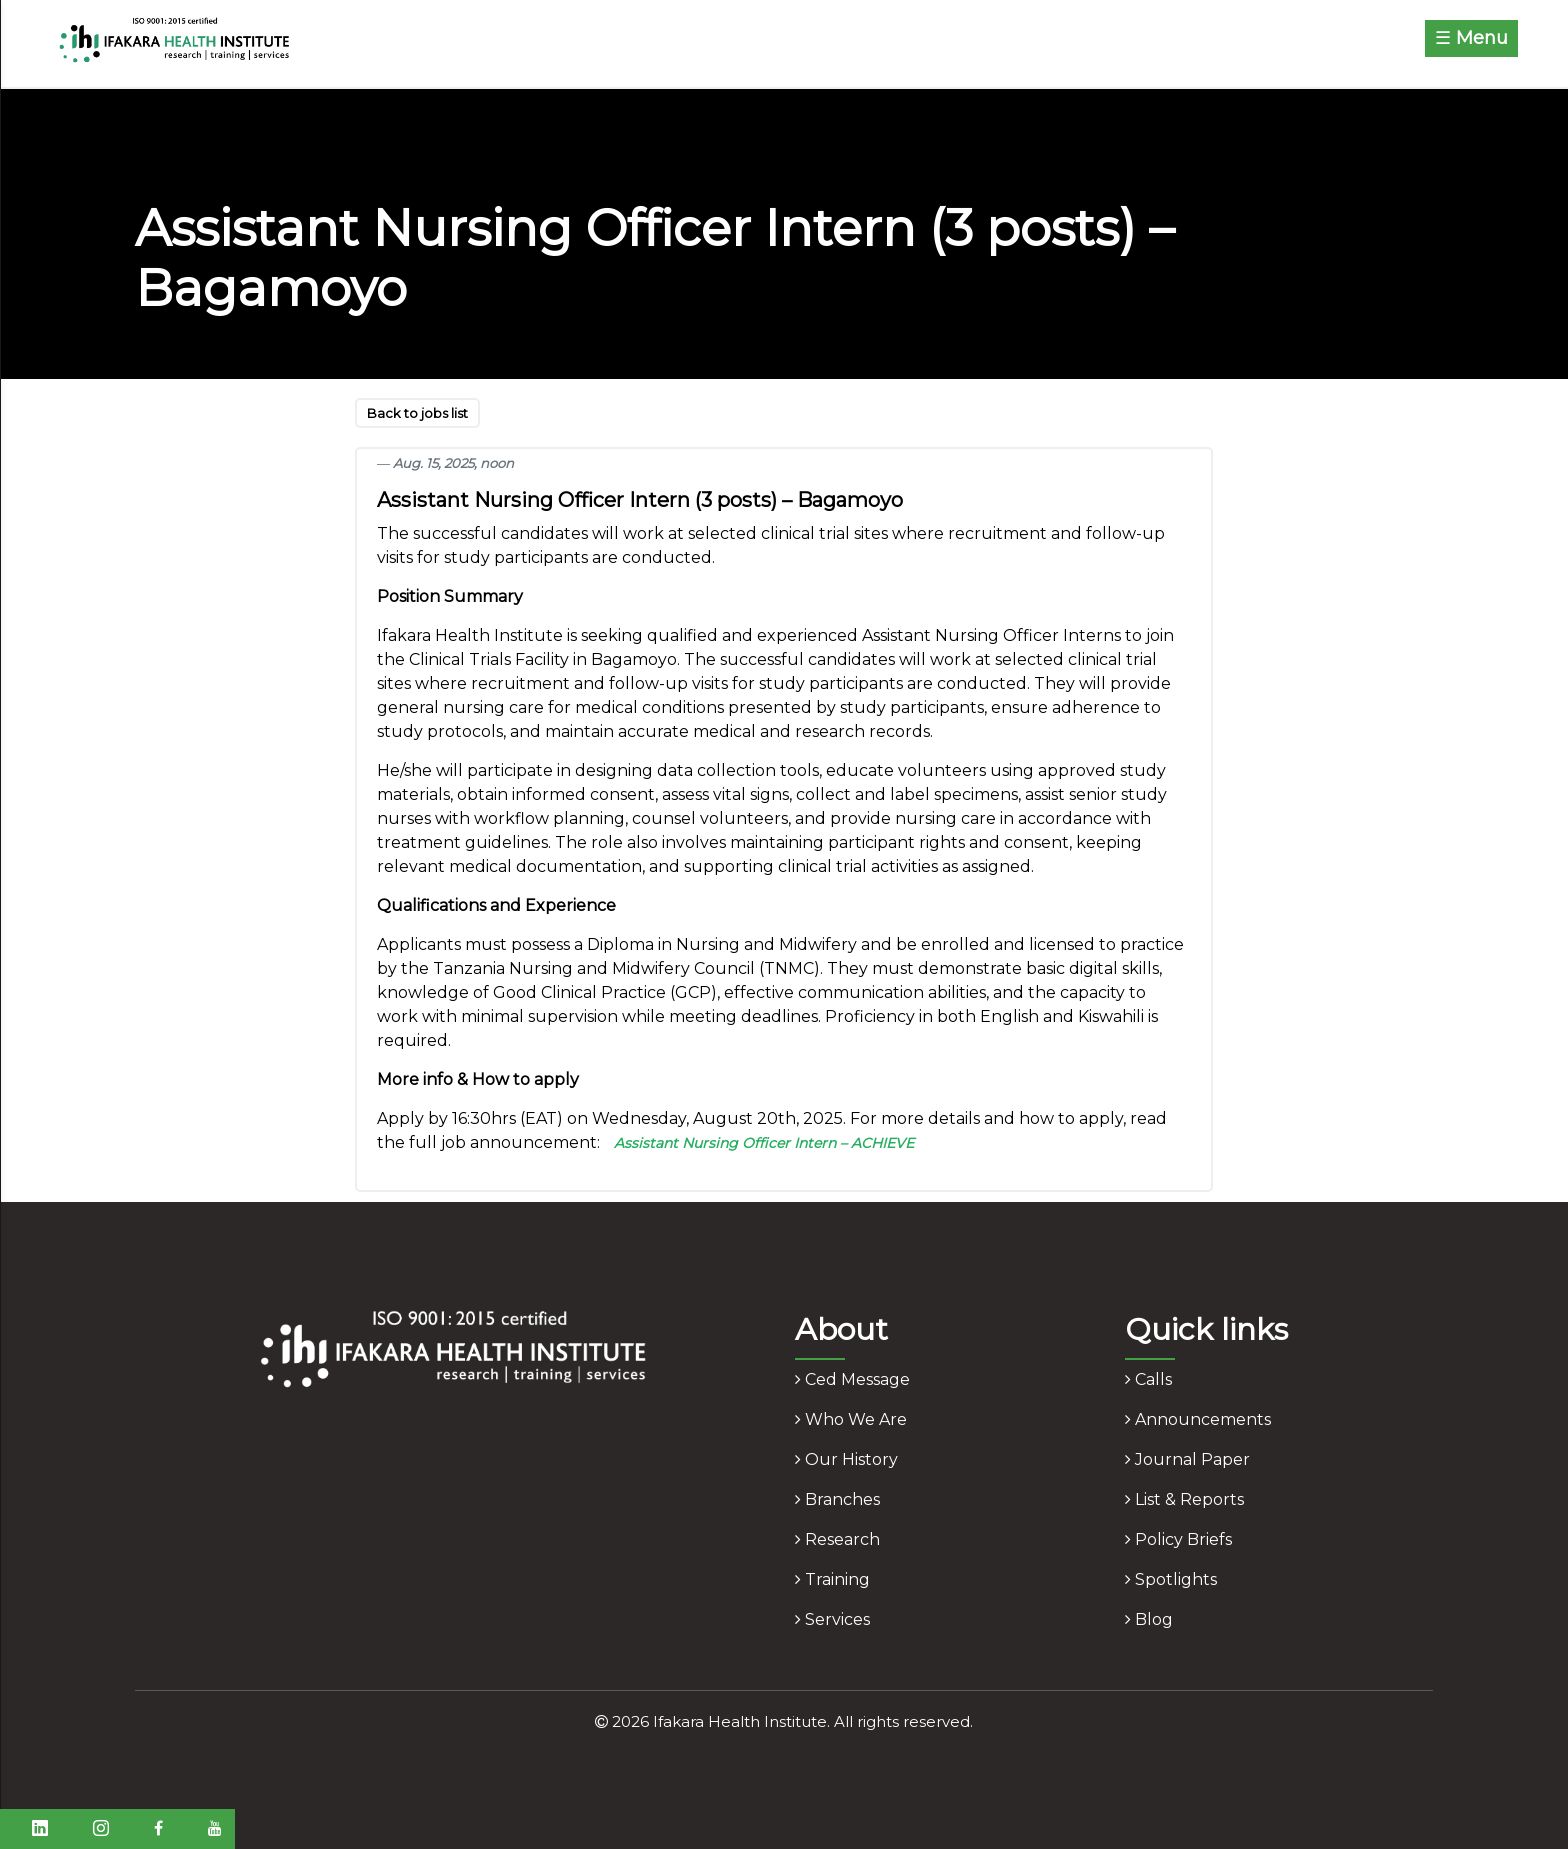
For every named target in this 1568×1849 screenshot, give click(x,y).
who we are (851, 1419)
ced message (852, 1379)
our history (846, 1459)
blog (1149, 1619)
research (837, 1539)
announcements (1198, 1419)
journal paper (1187, 1459)
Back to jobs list (417, 413)
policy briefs (1178, 1539)
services (832, 1619)
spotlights (1171, 1579)
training (832, 1579)
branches (837, 1499)
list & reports (1184, 1499)
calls (1148, 1379)
